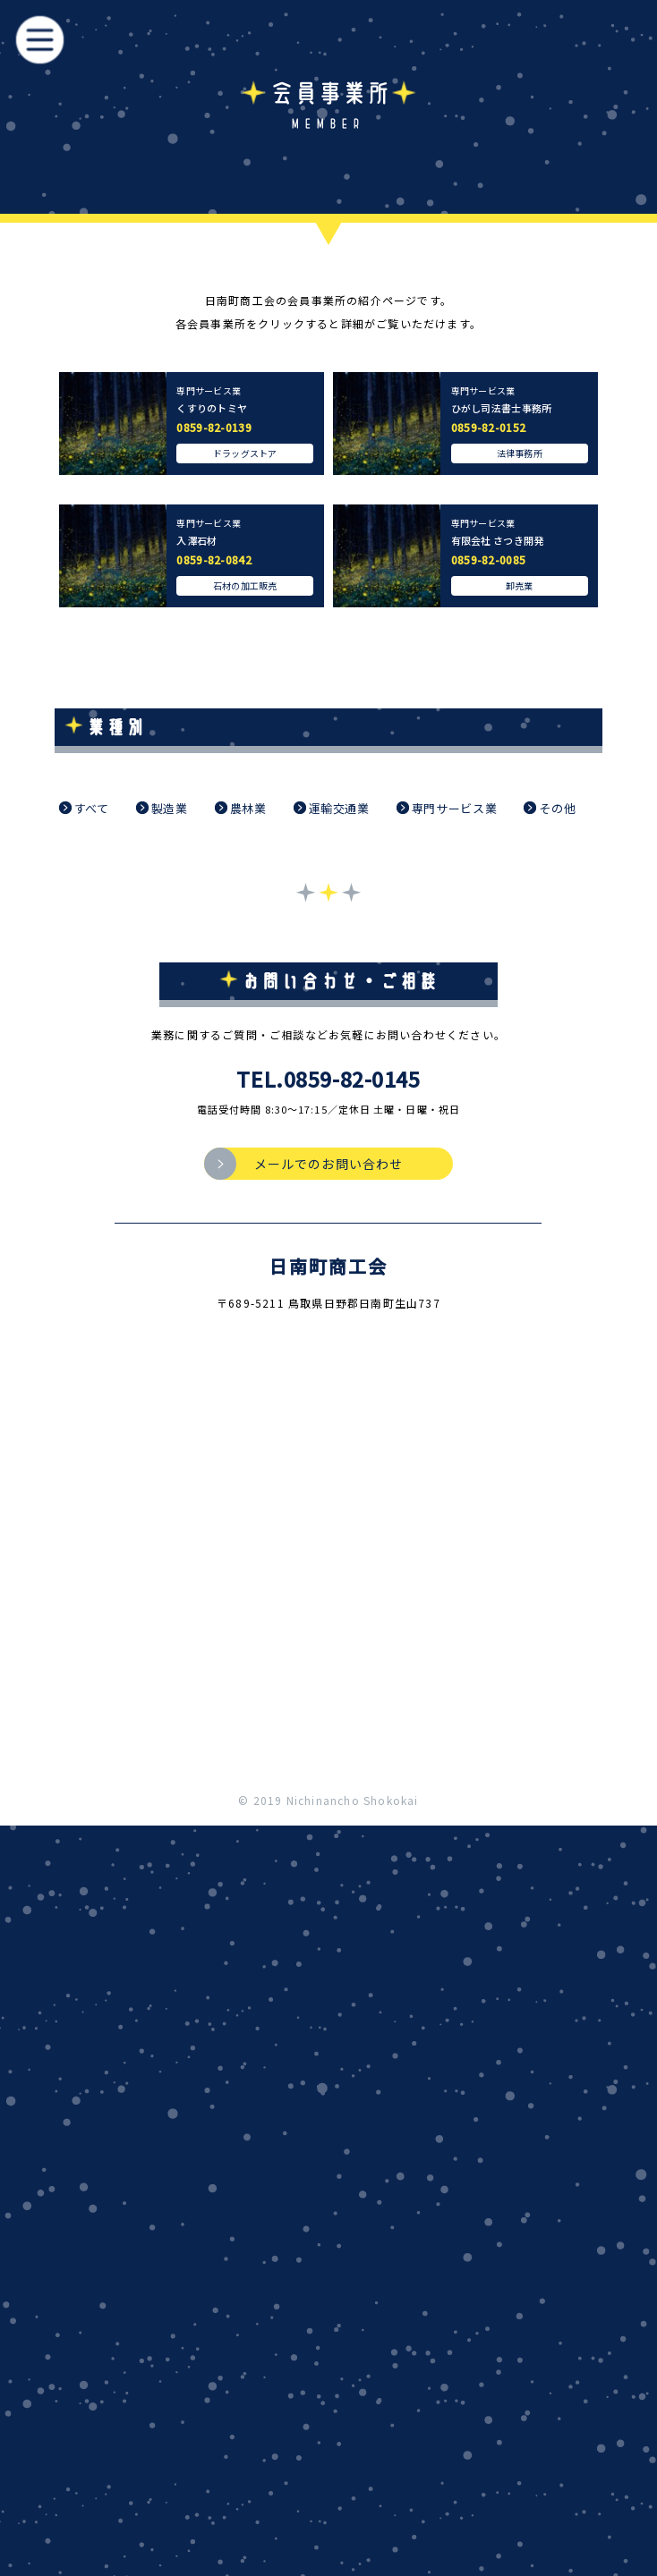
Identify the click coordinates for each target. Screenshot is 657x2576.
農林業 (241, 807)
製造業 (162, 807)
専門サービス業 (447, 807)
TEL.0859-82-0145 (328, 1078)
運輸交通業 (332, 807)
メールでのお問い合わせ (328, 1164)
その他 (550, 807)
